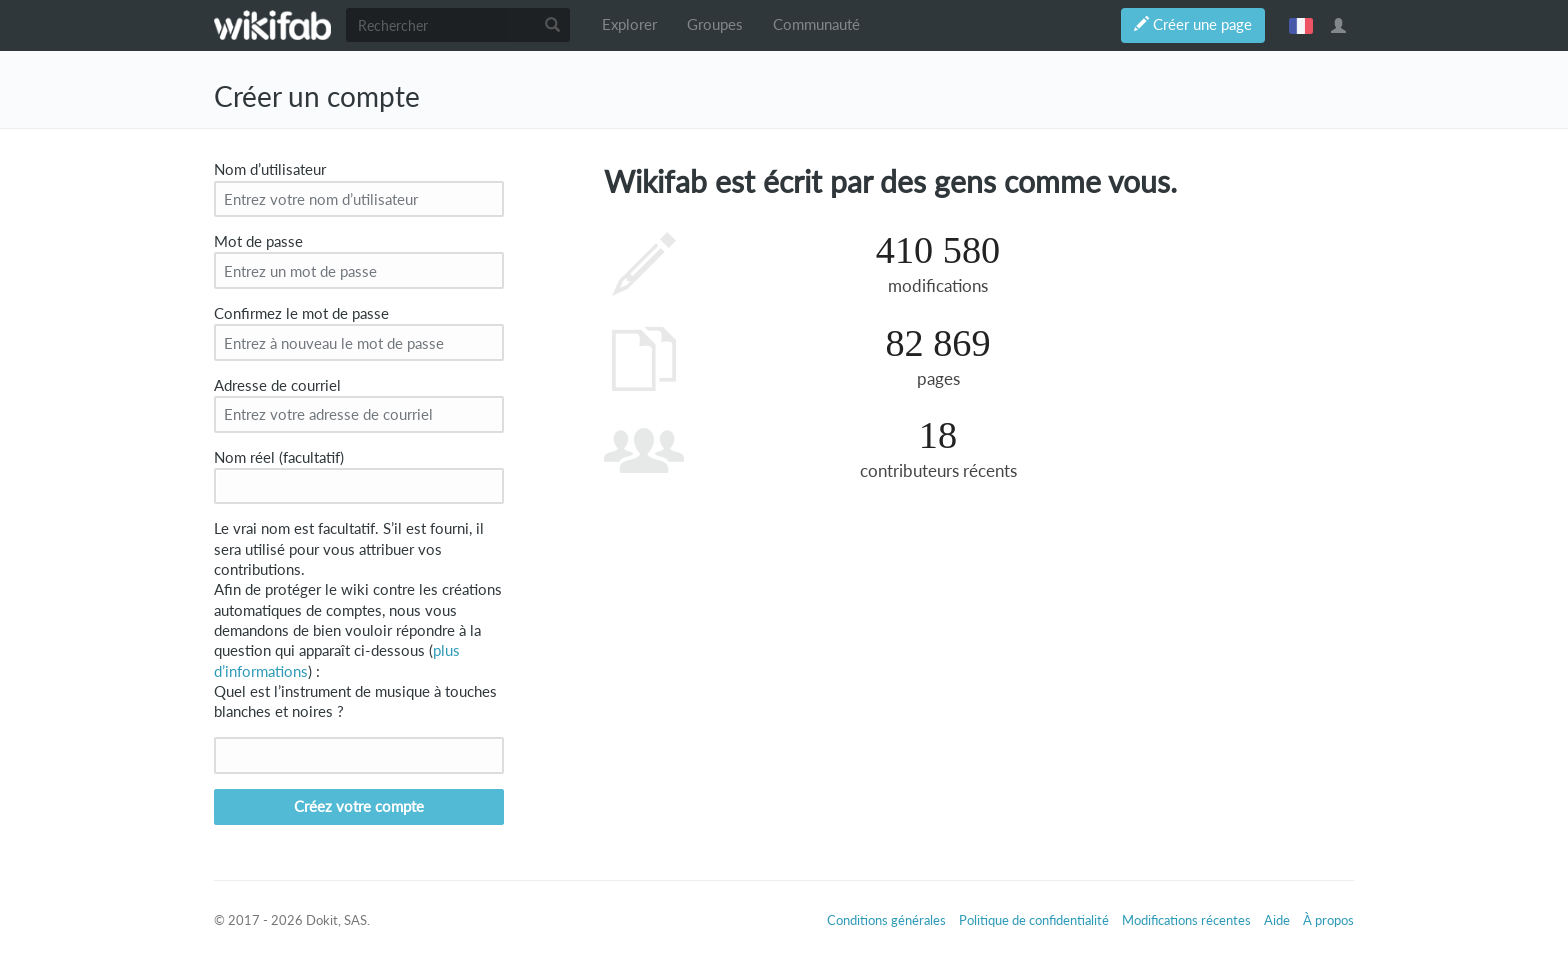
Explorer (629, 24)
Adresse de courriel (277, 385)
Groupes (715, 24)
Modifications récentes (1186, 920)
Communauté (816, 24)
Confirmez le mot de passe (301, 313)
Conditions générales (886, 920)
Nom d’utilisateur (270, 169)
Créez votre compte (359, 806)
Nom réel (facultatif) (279, 457)
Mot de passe (258, 241)
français (1301, 25)
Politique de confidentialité (1034, 920)
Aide (1277, 920)
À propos (1328, 920)
